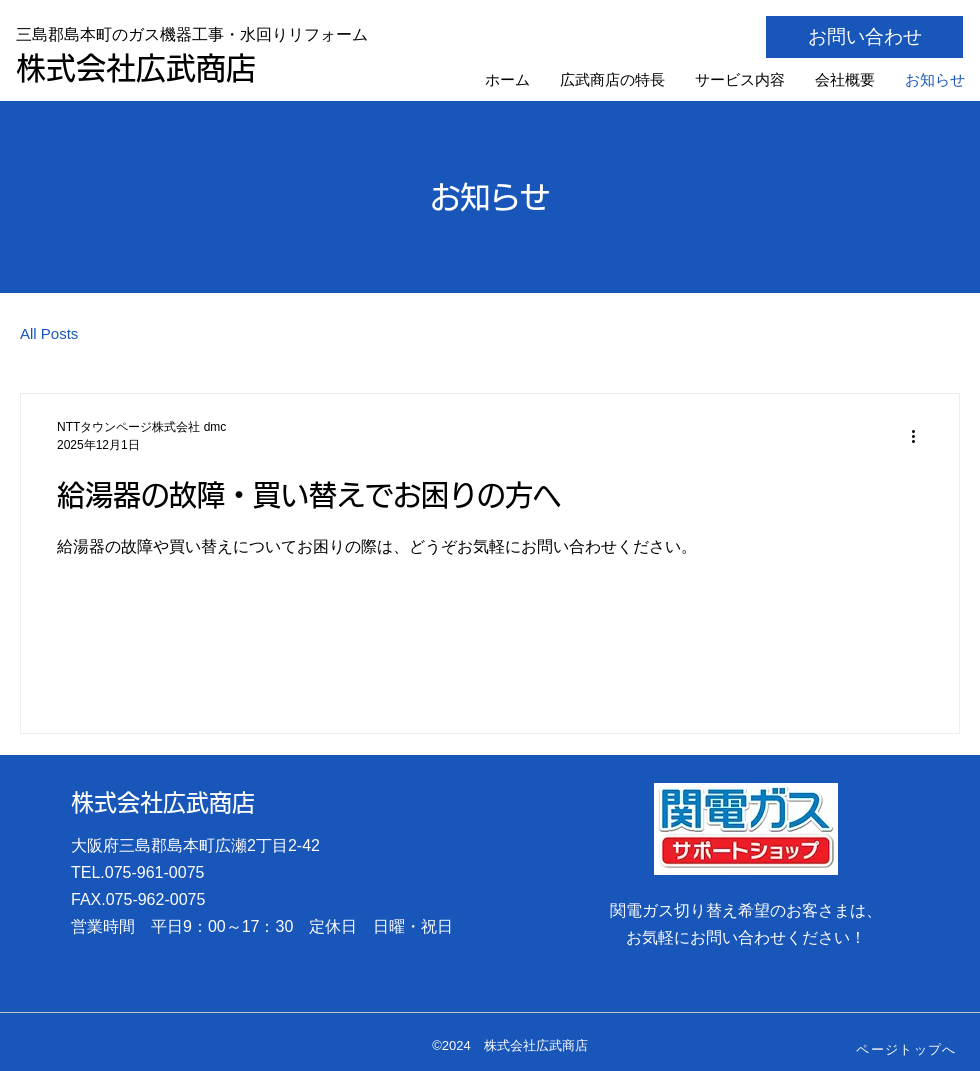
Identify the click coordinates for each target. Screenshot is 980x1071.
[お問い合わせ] (864, 37)
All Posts (49, 333)
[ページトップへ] (908, 1050)
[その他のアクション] (920, 436)
